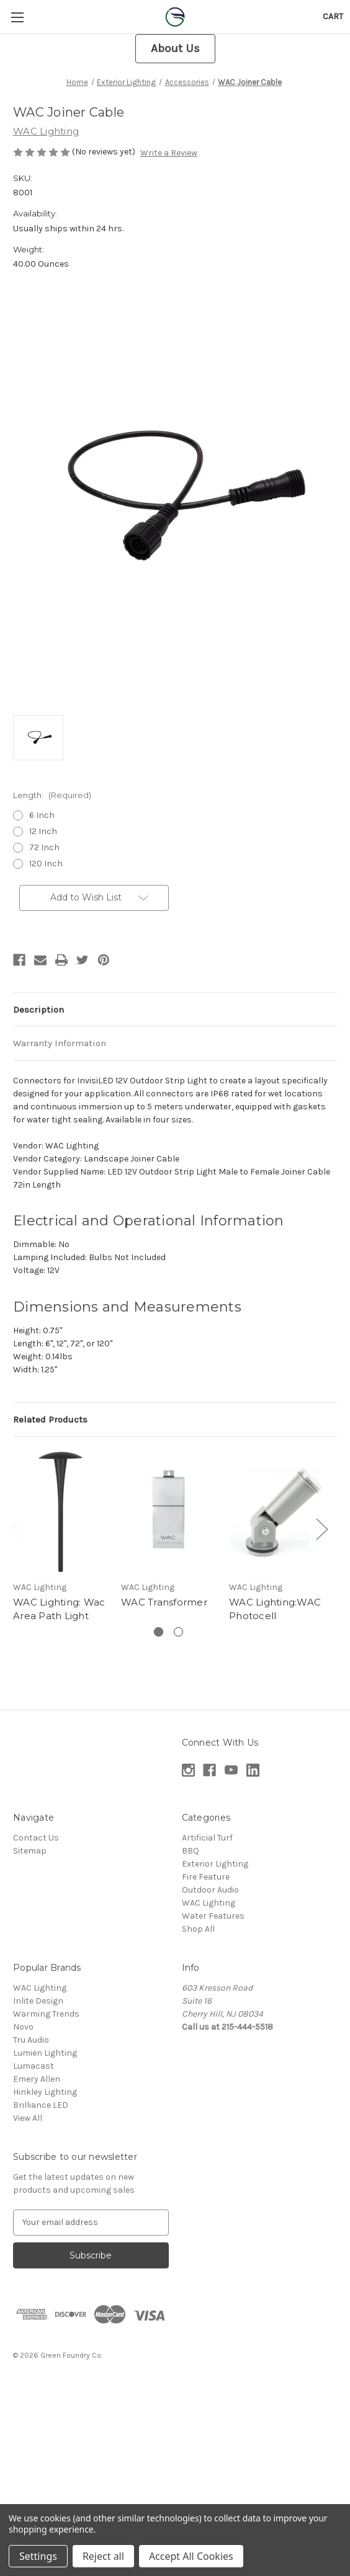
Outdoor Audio (210, 1890)
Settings (38, 2556)
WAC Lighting (208, 1903)
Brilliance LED (40, 2105)
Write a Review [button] (168, 153)
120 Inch (46, 863)
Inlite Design (38, 2001)
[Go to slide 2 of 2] (178, 1632)
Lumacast (33, 2066)
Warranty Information (59, 1043)
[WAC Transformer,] (168, 1512)
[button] (175, 48)
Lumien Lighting (45, 2053)
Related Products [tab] (50, 1419)
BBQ (190, 1850)
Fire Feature (206, 1877)
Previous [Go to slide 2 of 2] (16, 1528)
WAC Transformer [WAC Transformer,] (164, 1602)
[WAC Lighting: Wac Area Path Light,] (60, 1512)
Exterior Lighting (215, 1864)
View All (27, 2118)
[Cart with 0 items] (333, 16)
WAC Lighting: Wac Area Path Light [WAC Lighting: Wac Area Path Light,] (59, 1609)
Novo (23, 2027)
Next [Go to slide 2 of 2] (321, 1528)
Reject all (103, 2556)
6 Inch (42, 815)
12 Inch (43, 831)
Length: (52, 795)
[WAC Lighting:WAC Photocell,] (276, 1512)
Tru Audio (31, 2040)
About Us (175, 48)
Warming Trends (46, 2014)
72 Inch (44, 847)
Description (38, 1009)
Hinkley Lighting (45, 2092)
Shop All (198, 1929)
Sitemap (30, 1850)
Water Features (213, 1916)
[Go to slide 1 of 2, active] (158, 1632)
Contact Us (36, 1837)
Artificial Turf (207, 1837)
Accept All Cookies (191, 2556)
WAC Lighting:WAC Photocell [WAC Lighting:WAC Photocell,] (275, 1609)
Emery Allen (36, 2079)
